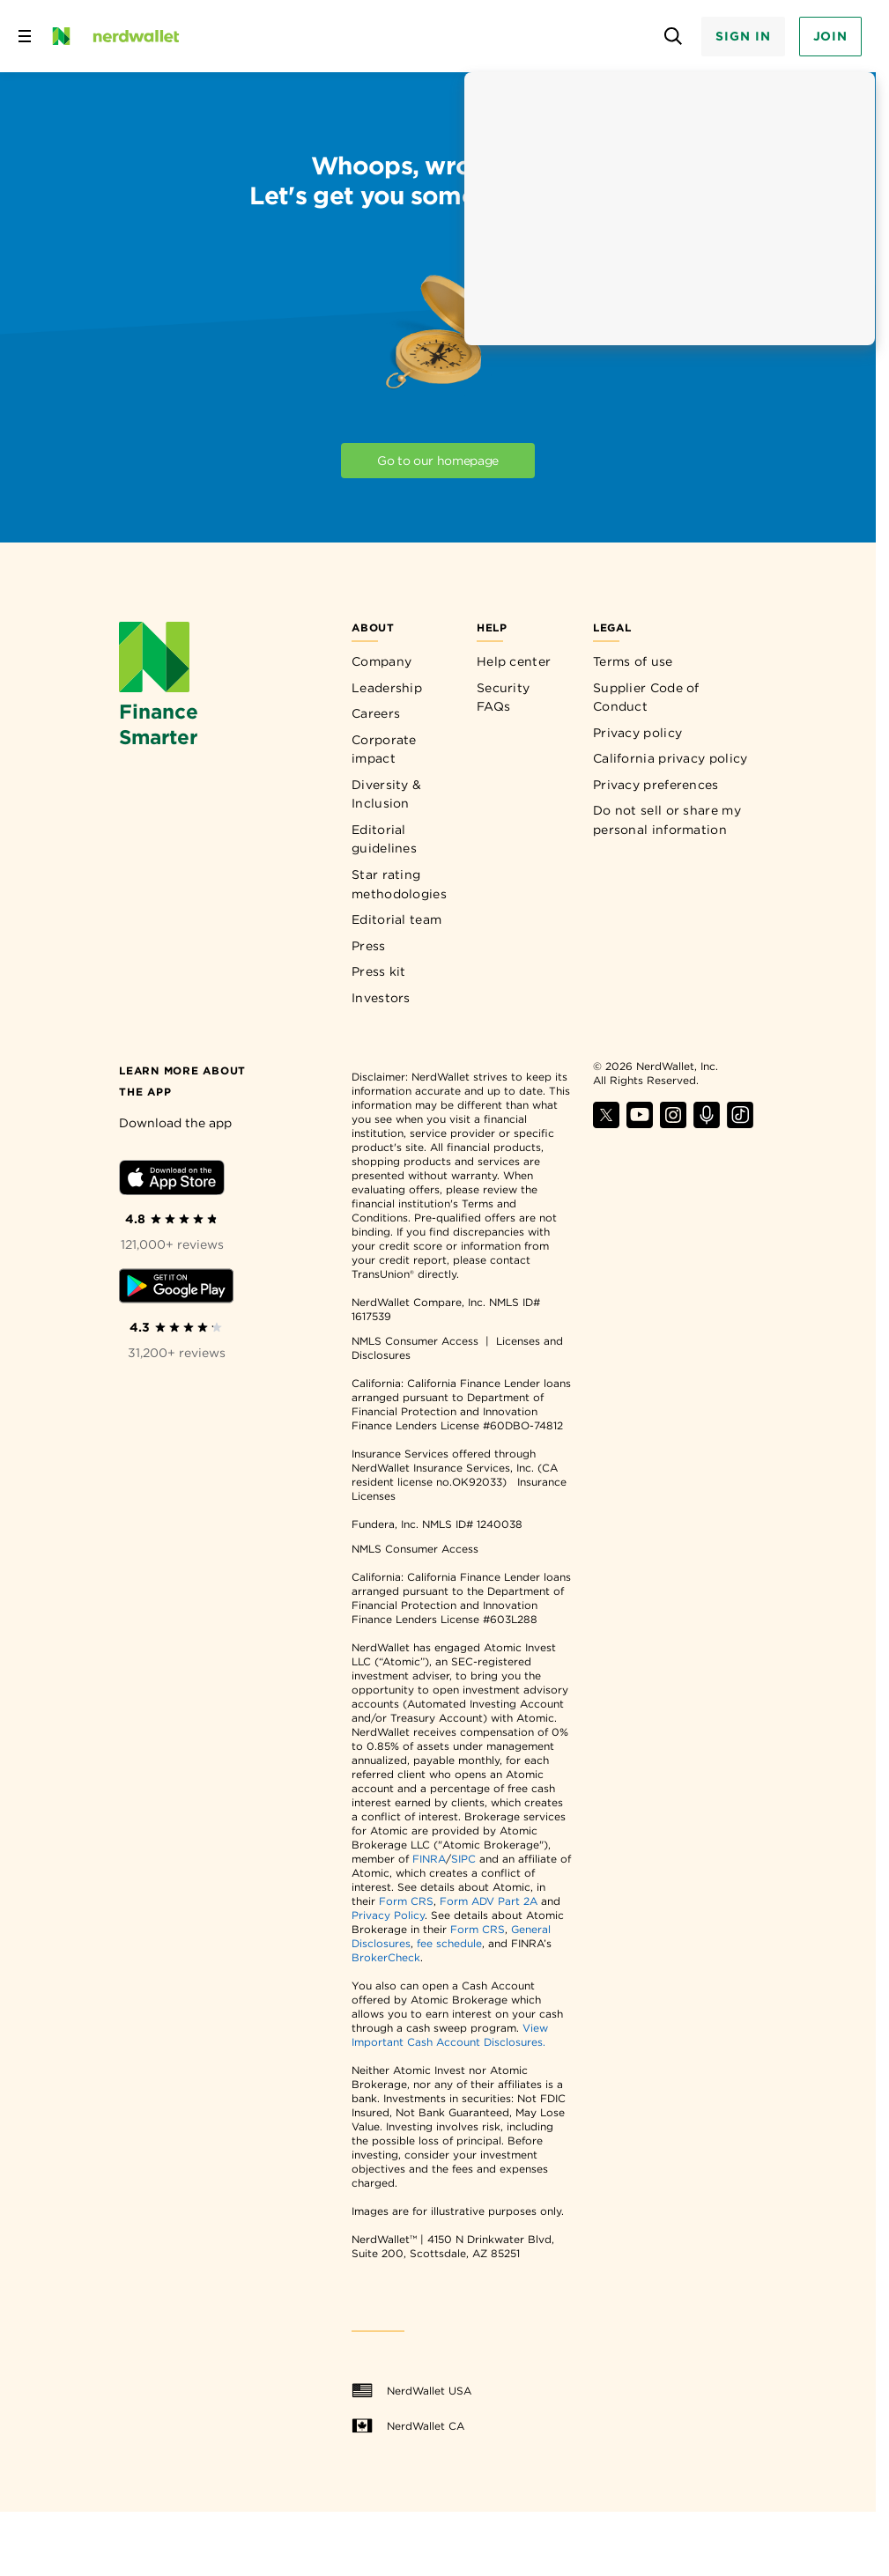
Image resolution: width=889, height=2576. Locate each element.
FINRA (429, 1858)
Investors (381, 998)
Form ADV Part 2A (488, 1901)
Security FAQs (503, 697)
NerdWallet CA (408, 2426)
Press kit (379, 971)
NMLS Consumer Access (415, 1340)
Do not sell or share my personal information (667, 820)
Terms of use (633, 661)
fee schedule (449, 1943)
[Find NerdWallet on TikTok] (740, 1123)
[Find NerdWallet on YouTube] (639, 1123)
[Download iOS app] (172, 1180)
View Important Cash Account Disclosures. (450, 2034)
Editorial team (396, 919)
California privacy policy (670, 758)
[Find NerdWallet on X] (606, 1123)
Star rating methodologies (399, 884)
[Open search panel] (673, 36)
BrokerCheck (386, 1957)
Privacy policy (637, 733)
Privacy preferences (656, 785)
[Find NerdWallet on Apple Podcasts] (706, 1123)
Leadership (387, 688)
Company (381, 661)
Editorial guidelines (384, 839)
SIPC (463, 1858)
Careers (376, 713)
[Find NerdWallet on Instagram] (673, 1123)
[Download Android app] (176, 1289)
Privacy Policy (388, 1915)
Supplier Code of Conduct (646, 697)
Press (369, 946)
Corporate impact (384, 749)
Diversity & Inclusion (386, 794)
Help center (514, 661)
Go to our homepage (438, 461)
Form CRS (406, 1901)
